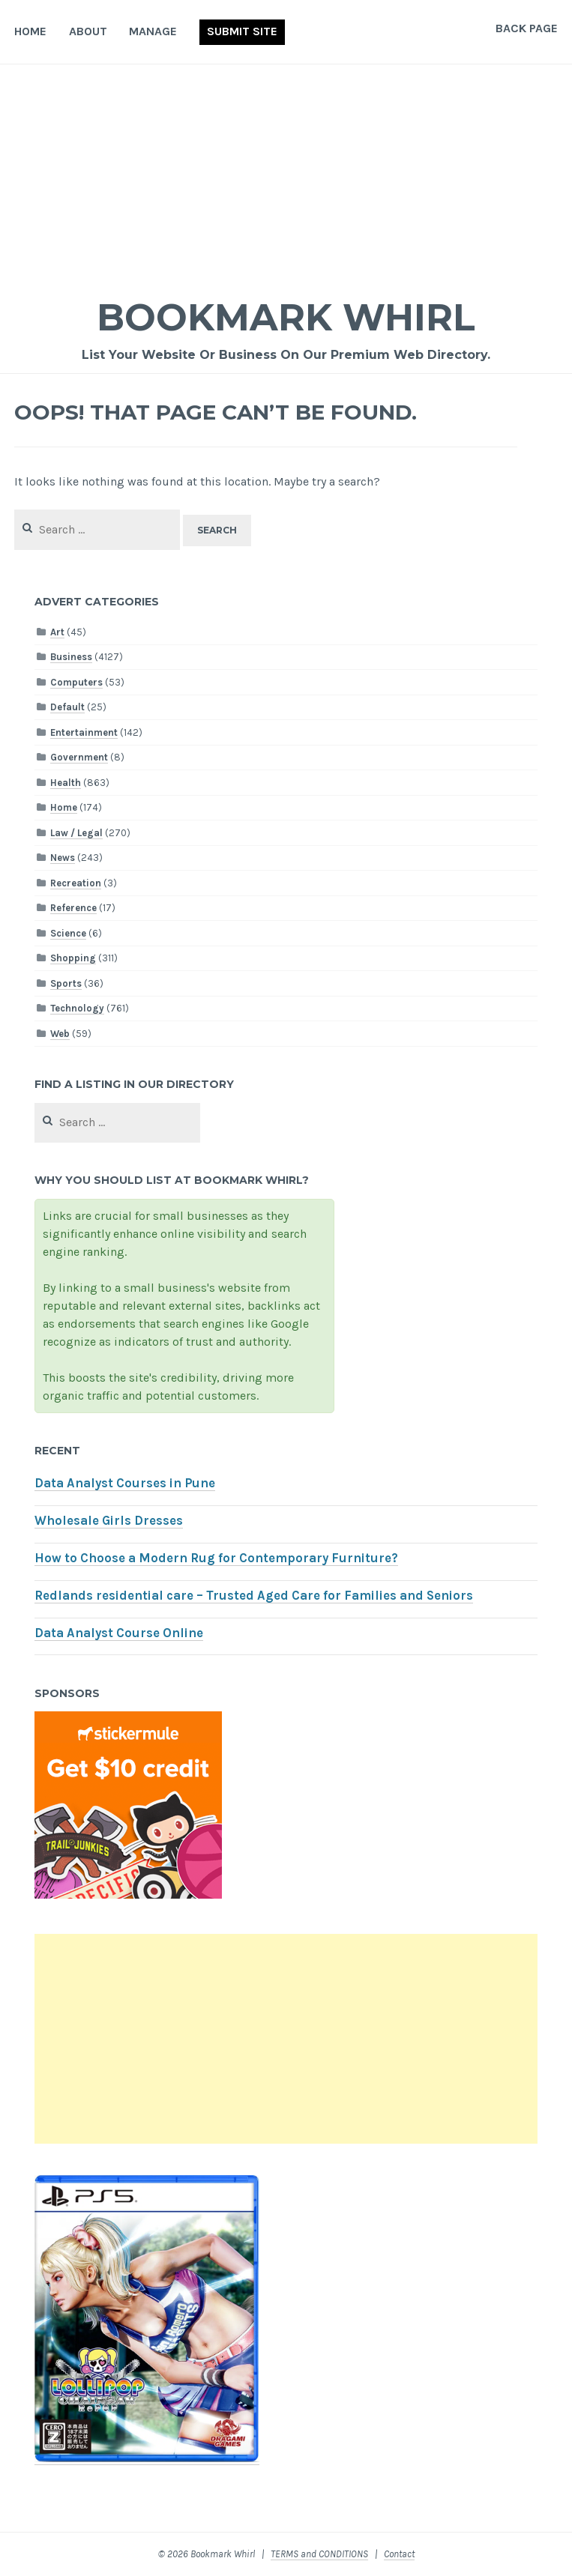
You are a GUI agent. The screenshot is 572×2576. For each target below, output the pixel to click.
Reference (73, 907)
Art (57, 632)
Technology (77, 1008)
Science (68, 933)
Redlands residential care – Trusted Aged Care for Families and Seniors (253, 1595)
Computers (76, 682)
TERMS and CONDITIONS (319, 2554)
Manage (153, 31)
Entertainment (84, 732)
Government (79, 757)
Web (60, 1033)
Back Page (527, 28)
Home (30, 31)
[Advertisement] (286, 177)
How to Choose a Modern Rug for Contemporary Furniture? (216, 1558)
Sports (66, 983)
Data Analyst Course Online (118, 1633)
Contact (399, 2554)
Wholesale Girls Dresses (108, 1521)
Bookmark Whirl (286, 317)
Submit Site (242, 31)
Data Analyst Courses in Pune (124, 1483)
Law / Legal (76, 832)
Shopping (73, 958)
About (88, 31)
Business (71, 656)
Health (65, 782)
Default (67, 707)
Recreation (75, 883)
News (62, 857)
